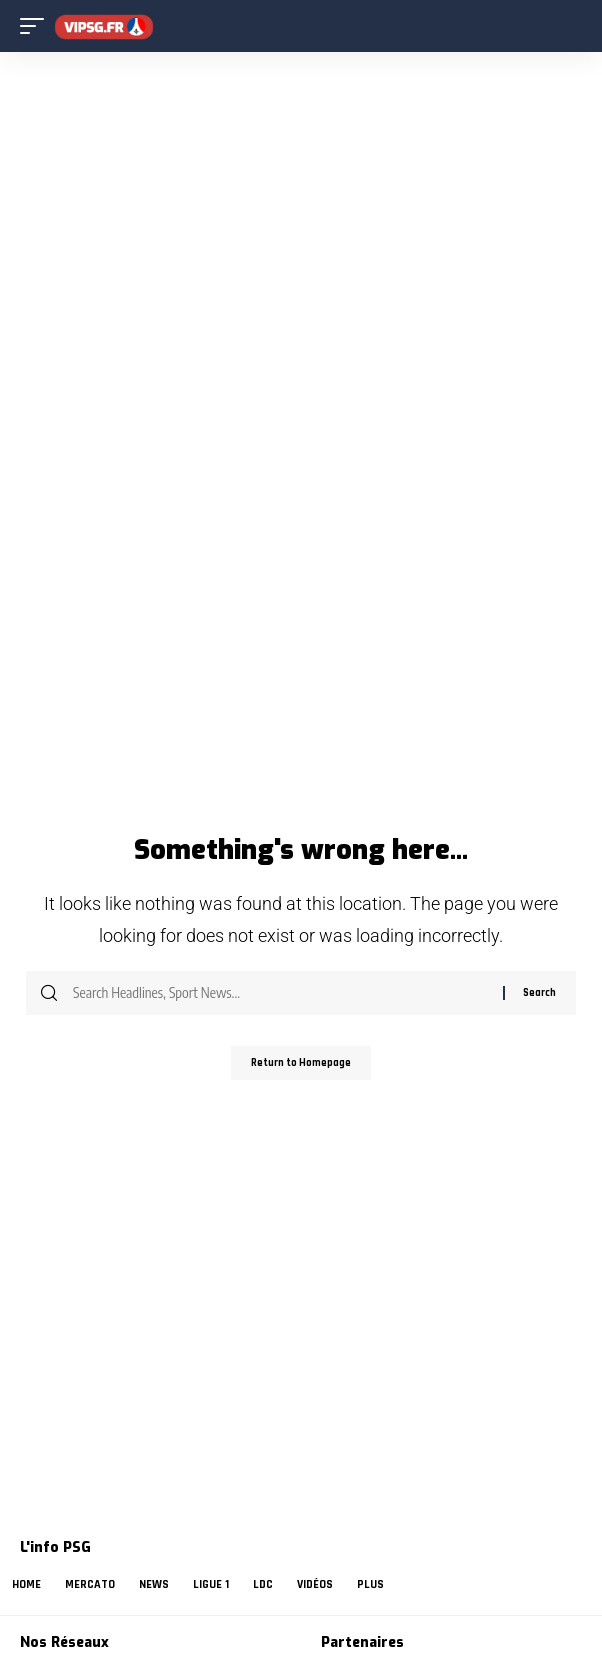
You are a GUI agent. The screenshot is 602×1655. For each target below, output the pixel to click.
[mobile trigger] (37, 26)
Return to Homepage (301, 1063)
